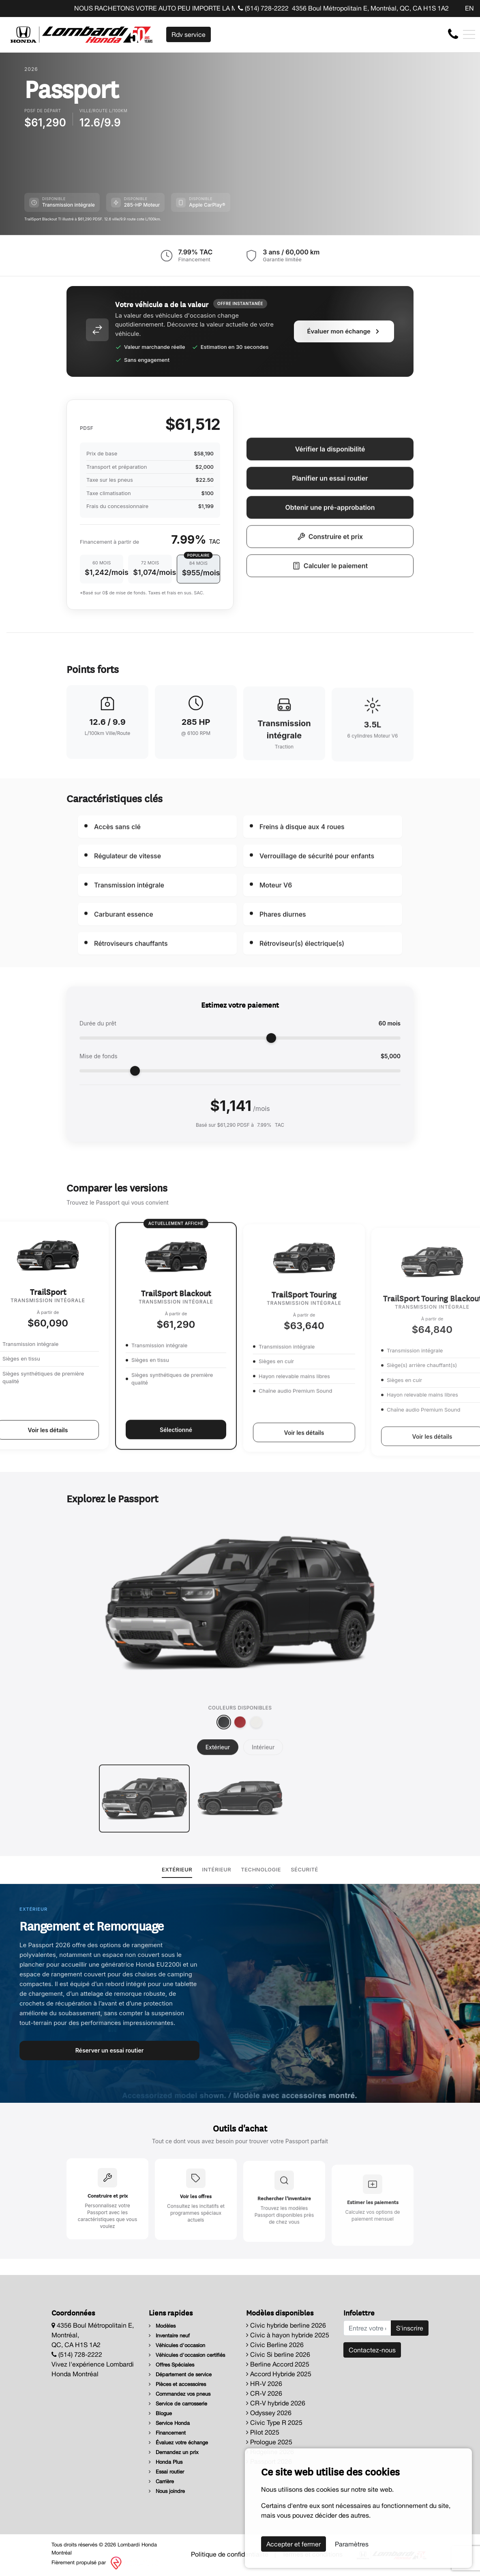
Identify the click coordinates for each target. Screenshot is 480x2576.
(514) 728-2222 (263, 8)
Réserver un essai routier (109, 2050)
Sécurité (304, 1869)
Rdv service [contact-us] (188, 34)
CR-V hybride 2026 (275, 2403)
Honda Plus (165, 2462)
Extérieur (177, 1869)
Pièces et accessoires (177, 2384)
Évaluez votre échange (178, 2442)
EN (469, 8)
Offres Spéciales (171, 2365)
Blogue (160, 2413)
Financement (167, 2433)
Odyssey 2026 (268, 2412)
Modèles (162, 2326)
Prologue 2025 (269, 2442)
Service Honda (169, 2423)
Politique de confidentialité (229, 2554)
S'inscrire (409, 2328)
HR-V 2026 (264, 2383)
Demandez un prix (174, 2452)
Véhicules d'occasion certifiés (187, 2355)
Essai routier (166, 2472)
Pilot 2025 (262, 2432)
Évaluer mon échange (344, 370)
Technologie (261, 1869)
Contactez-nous (372, 2350)
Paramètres (352, 2544)
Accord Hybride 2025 (278, 2373)
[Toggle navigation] (469, 34)
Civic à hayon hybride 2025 (287, 2335)
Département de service (180, 2374)
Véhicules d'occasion (177, 2345)
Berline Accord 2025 (277, 2364)
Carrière (161, 2481)
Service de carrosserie (178, 2404)
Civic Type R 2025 (274, 2422)
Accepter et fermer (293, 2544)
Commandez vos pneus (179, 2394)
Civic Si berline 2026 (278, 2354)
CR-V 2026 (264, 2393)
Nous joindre (167, 2491)
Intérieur (216, 1869)
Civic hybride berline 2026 (286, 2325)
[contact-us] (453, 34)
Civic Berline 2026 (275, 2344)
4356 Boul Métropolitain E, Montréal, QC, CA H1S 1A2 (370, 8)
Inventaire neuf (169, 2335)
